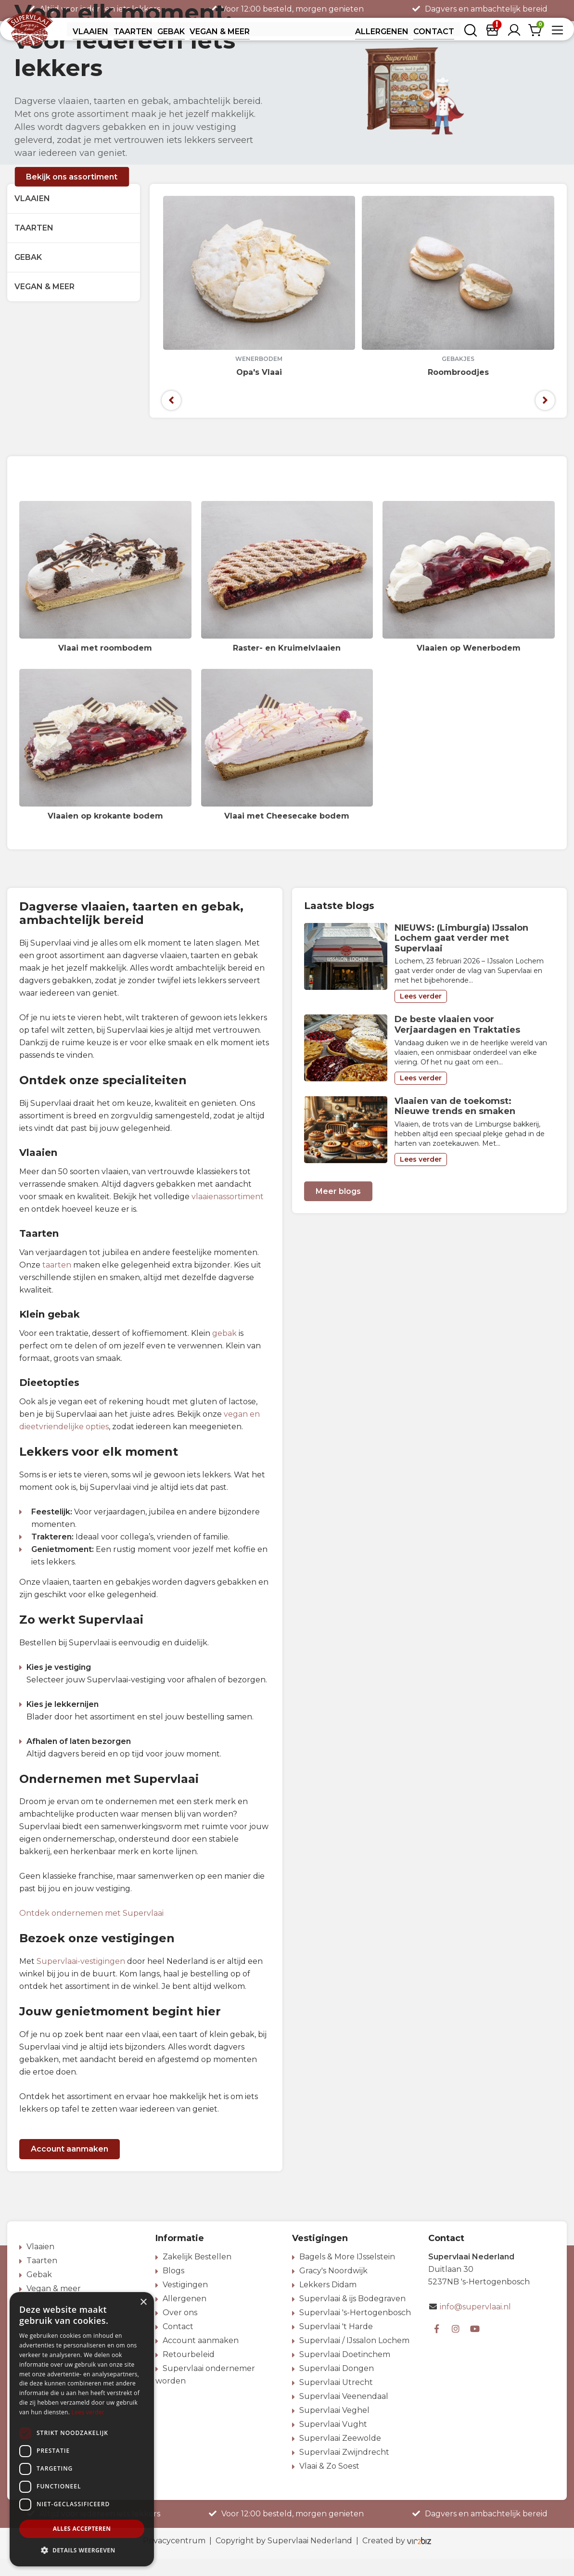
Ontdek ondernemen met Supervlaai (91, 1930)
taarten (56, 1282)
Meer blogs (338, 1208)
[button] (81, 2550)
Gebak (28, 274)
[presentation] (171, 417)
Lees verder (421, 1013)
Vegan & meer (44, 303)
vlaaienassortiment (227, 1213)
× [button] (143, 2302)
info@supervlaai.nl (475, 2324)
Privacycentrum (174, 2558)
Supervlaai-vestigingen (81, 1978)
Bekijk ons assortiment (71, 193)
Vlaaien (32, 215)
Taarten (33, 245)
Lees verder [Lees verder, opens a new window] (88, 2412)
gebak (224, 1350)
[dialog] (82, 2429)
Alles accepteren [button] (82, 2529)
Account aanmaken (69, 2165)
